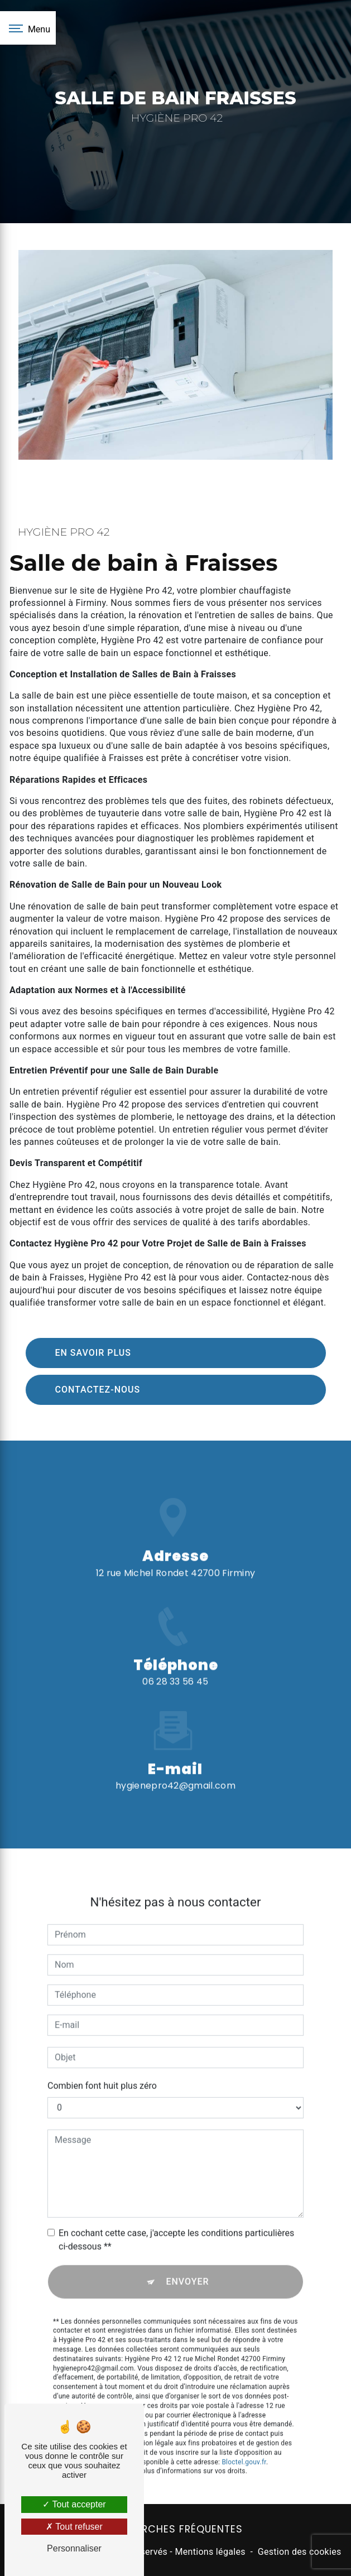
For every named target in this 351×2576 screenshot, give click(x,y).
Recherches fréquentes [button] (176, 2529)
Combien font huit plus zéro (102, 2072)
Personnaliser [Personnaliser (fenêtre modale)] (74, 2548)
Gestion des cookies (300, 2551)
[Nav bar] (28, 28)
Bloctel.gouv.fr (244, 2449)
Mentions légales (210, 2551)
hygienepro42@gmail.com (175, 1772)
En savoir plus (93, 1352)
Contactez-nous (98, 1389)
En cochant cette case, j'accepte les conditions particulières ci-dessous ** (176, 2226)
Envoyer (187, 2268)
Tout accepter (73, 2504)
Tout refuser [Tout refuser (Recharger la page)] (74, 2526)
